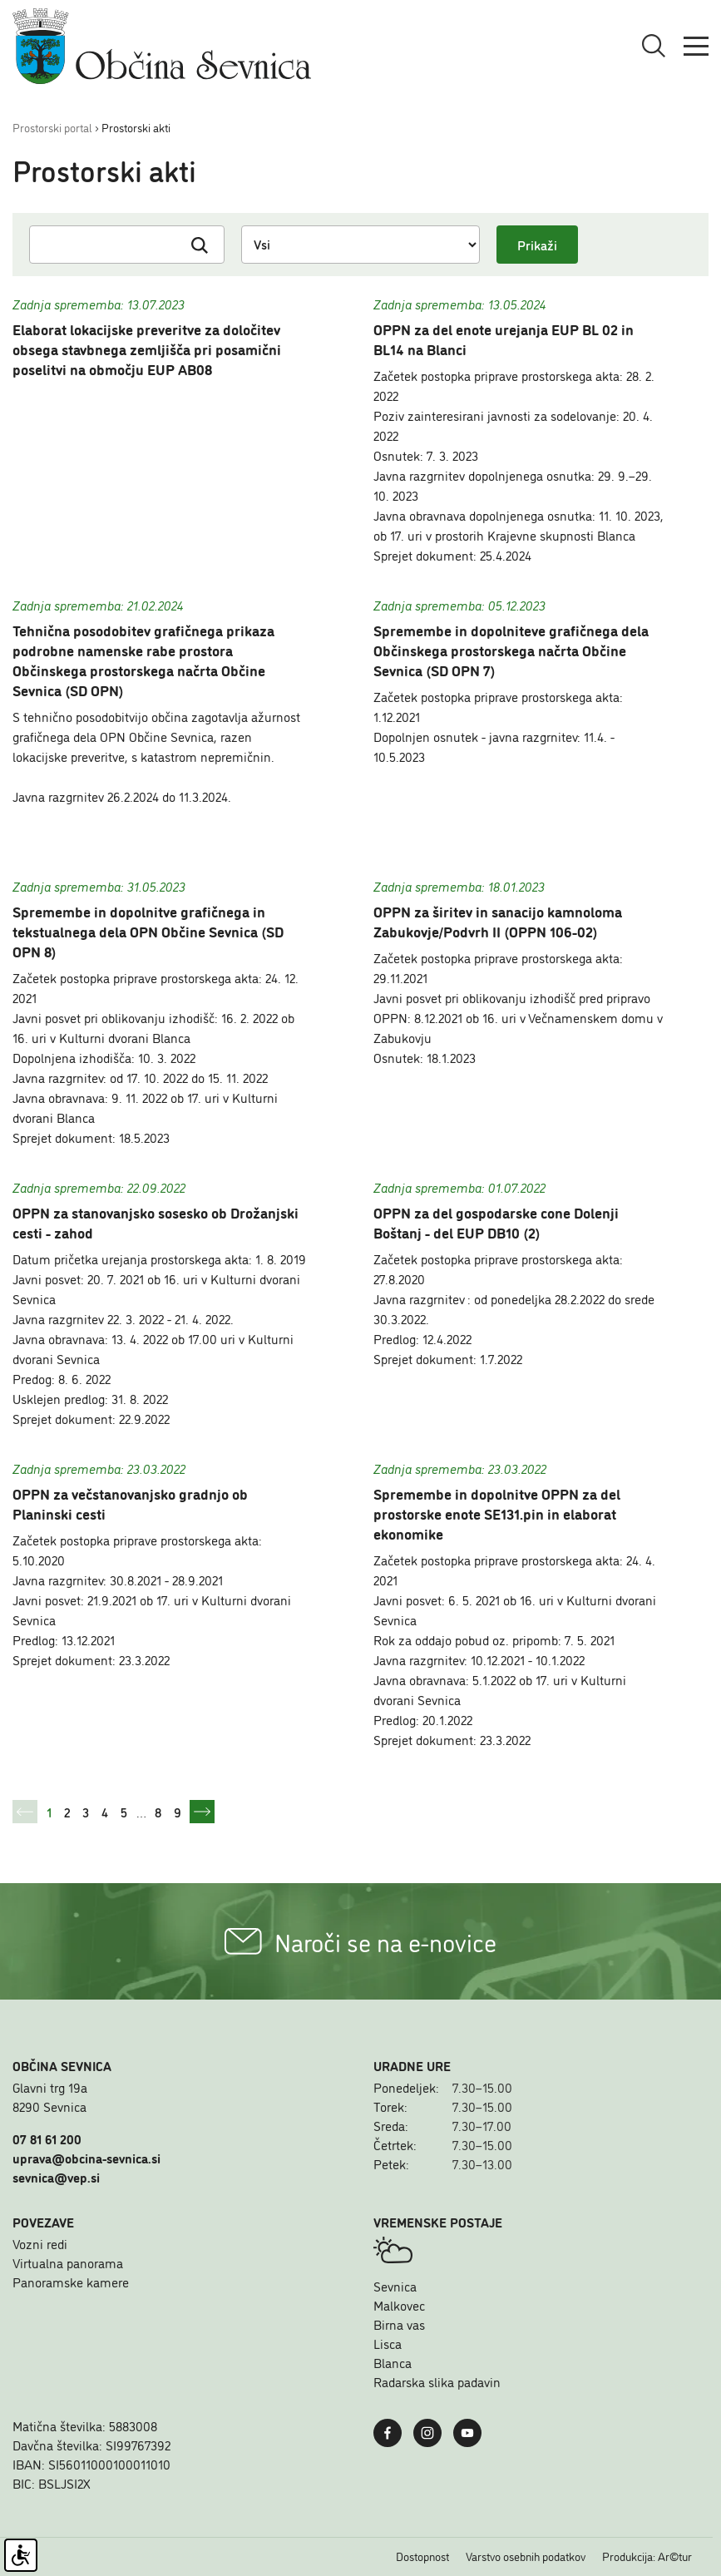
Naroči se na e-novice (360, 1941)
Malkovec (399, 2304)
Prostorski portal (52, 127)
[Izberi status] (360, 244)
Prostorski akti (135, 127)
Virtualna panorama (67, 2262)
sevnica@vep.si (56, 2176)
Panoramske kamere (70, 2281)
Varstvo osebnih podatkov (525, 2556)
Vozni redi (39, 2243)
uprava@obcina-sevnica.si (86, 2157)
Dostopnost (422, 2556)
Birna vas (399, 2324)
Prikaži (537, 244)
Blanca (392, 2362)
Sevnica (395, 2285)
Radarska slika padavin (437, 2381)
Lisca (387, 2343)
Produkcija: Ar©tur (647, 2556)
